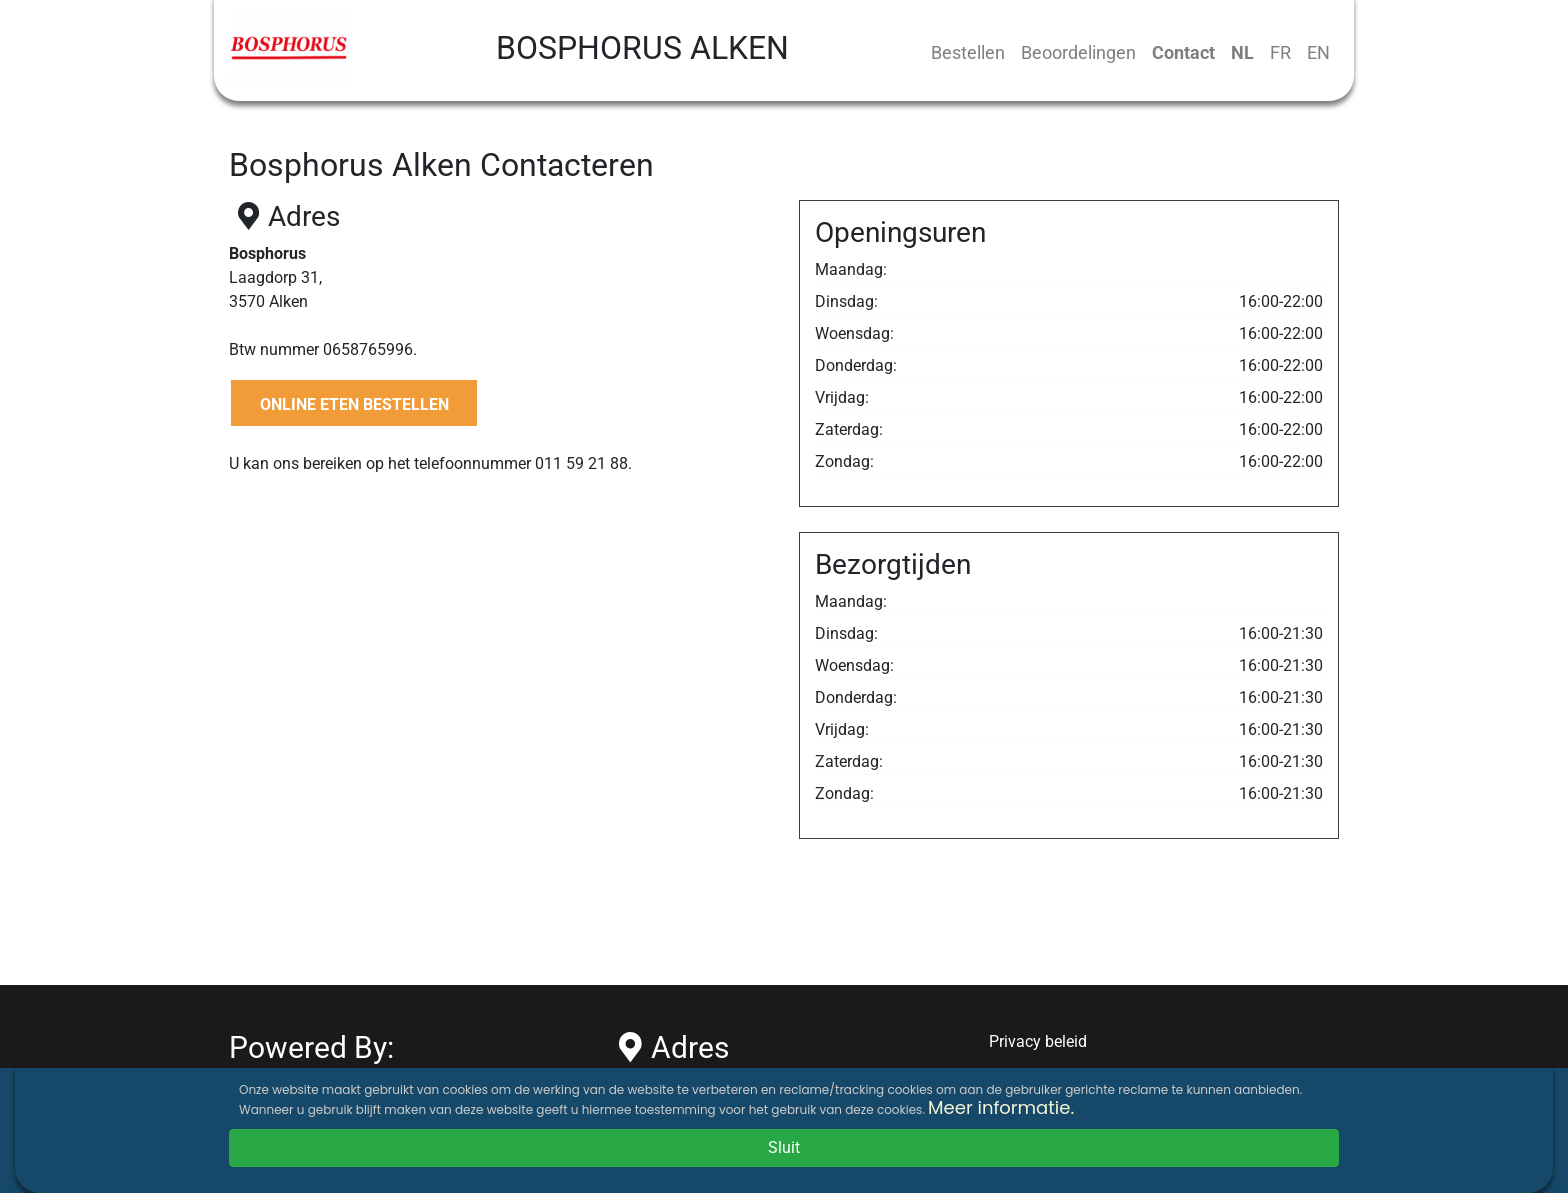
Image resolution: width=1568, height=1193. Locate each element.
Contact (1183, 52)
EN (1318, 52)
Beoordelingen (1078, 52)
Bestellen (968, 52)
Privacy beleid (1038, 1041)
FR (1280, 52)
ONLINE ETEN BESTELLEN (354, 404)
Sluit (784, 1147)
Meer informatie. (1001, 1107)
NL (1242, 52)
